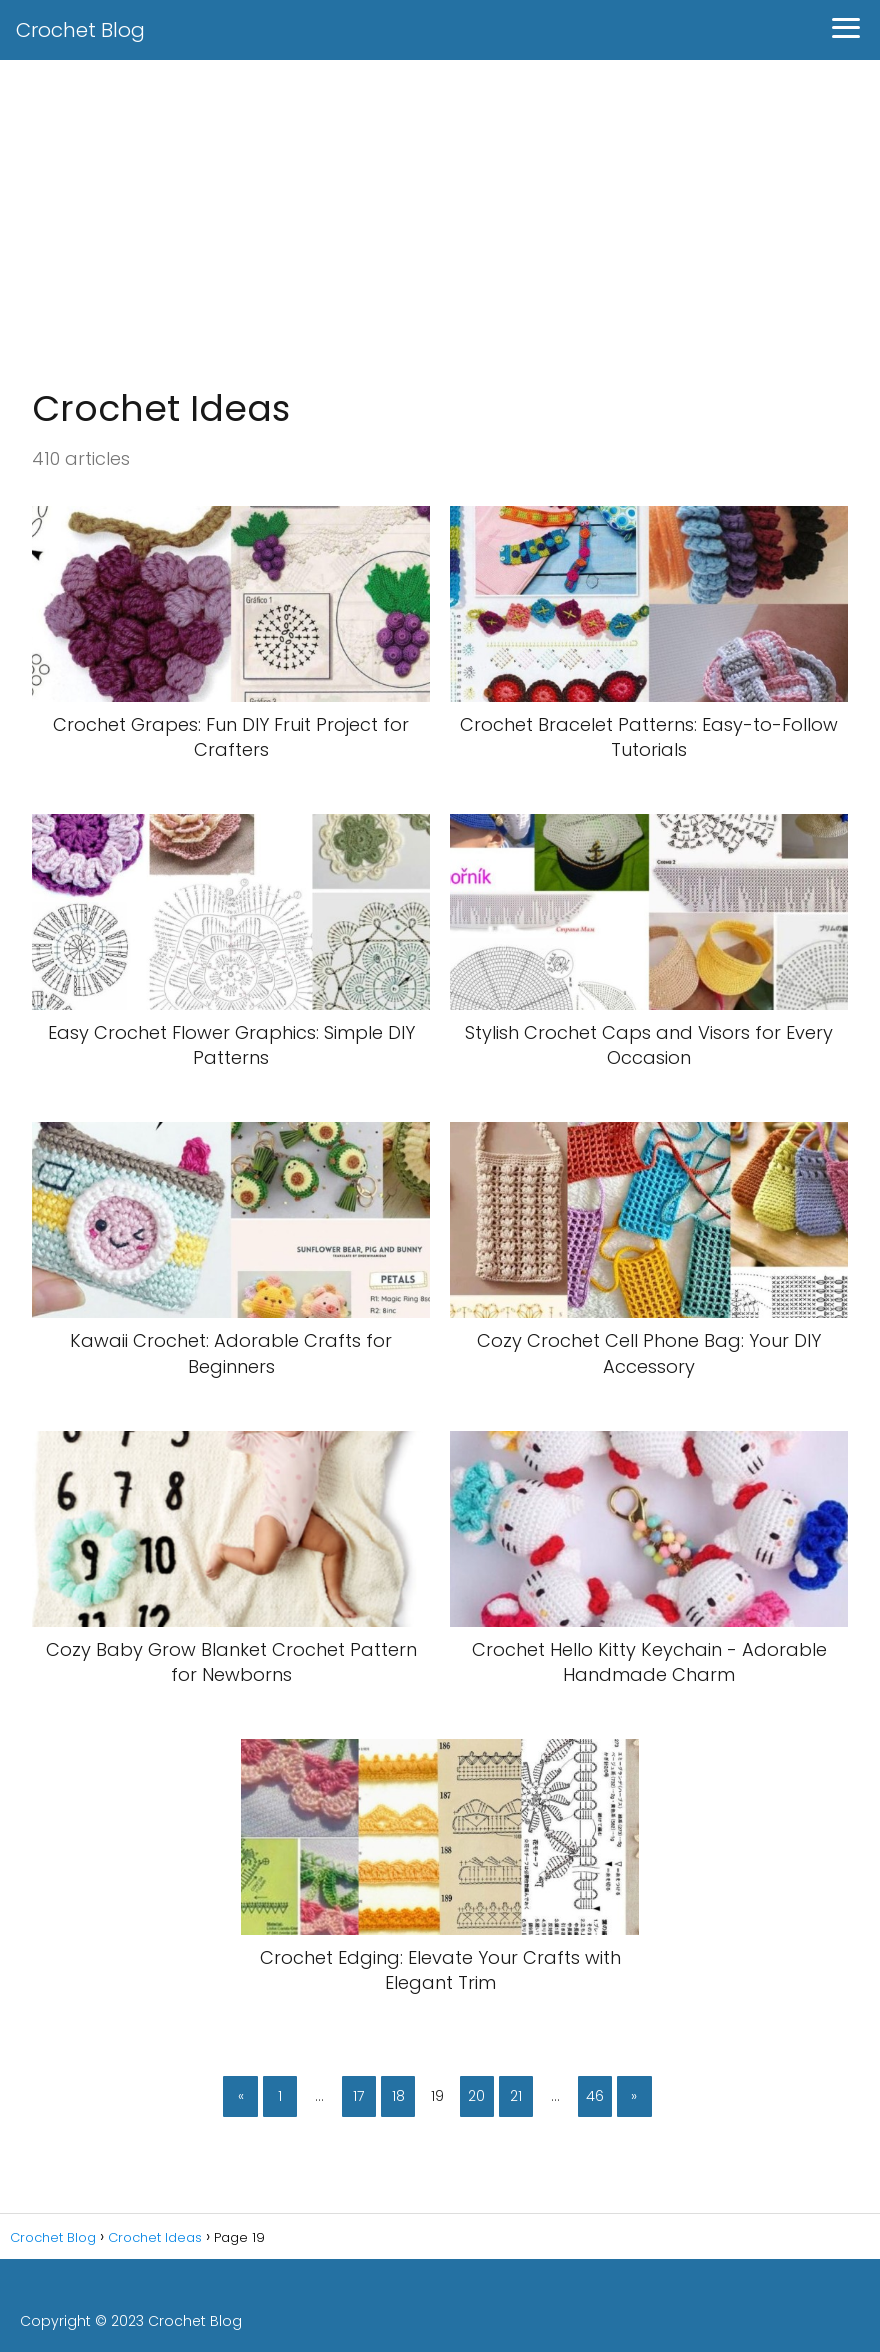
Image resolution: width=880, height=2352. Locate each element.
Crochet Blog (80, 30)
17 (358, 2096)
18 (398, 2096)
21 (516, 2096)
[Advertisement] (440, 226)
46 (595, 2096)
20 (476, 2096)
